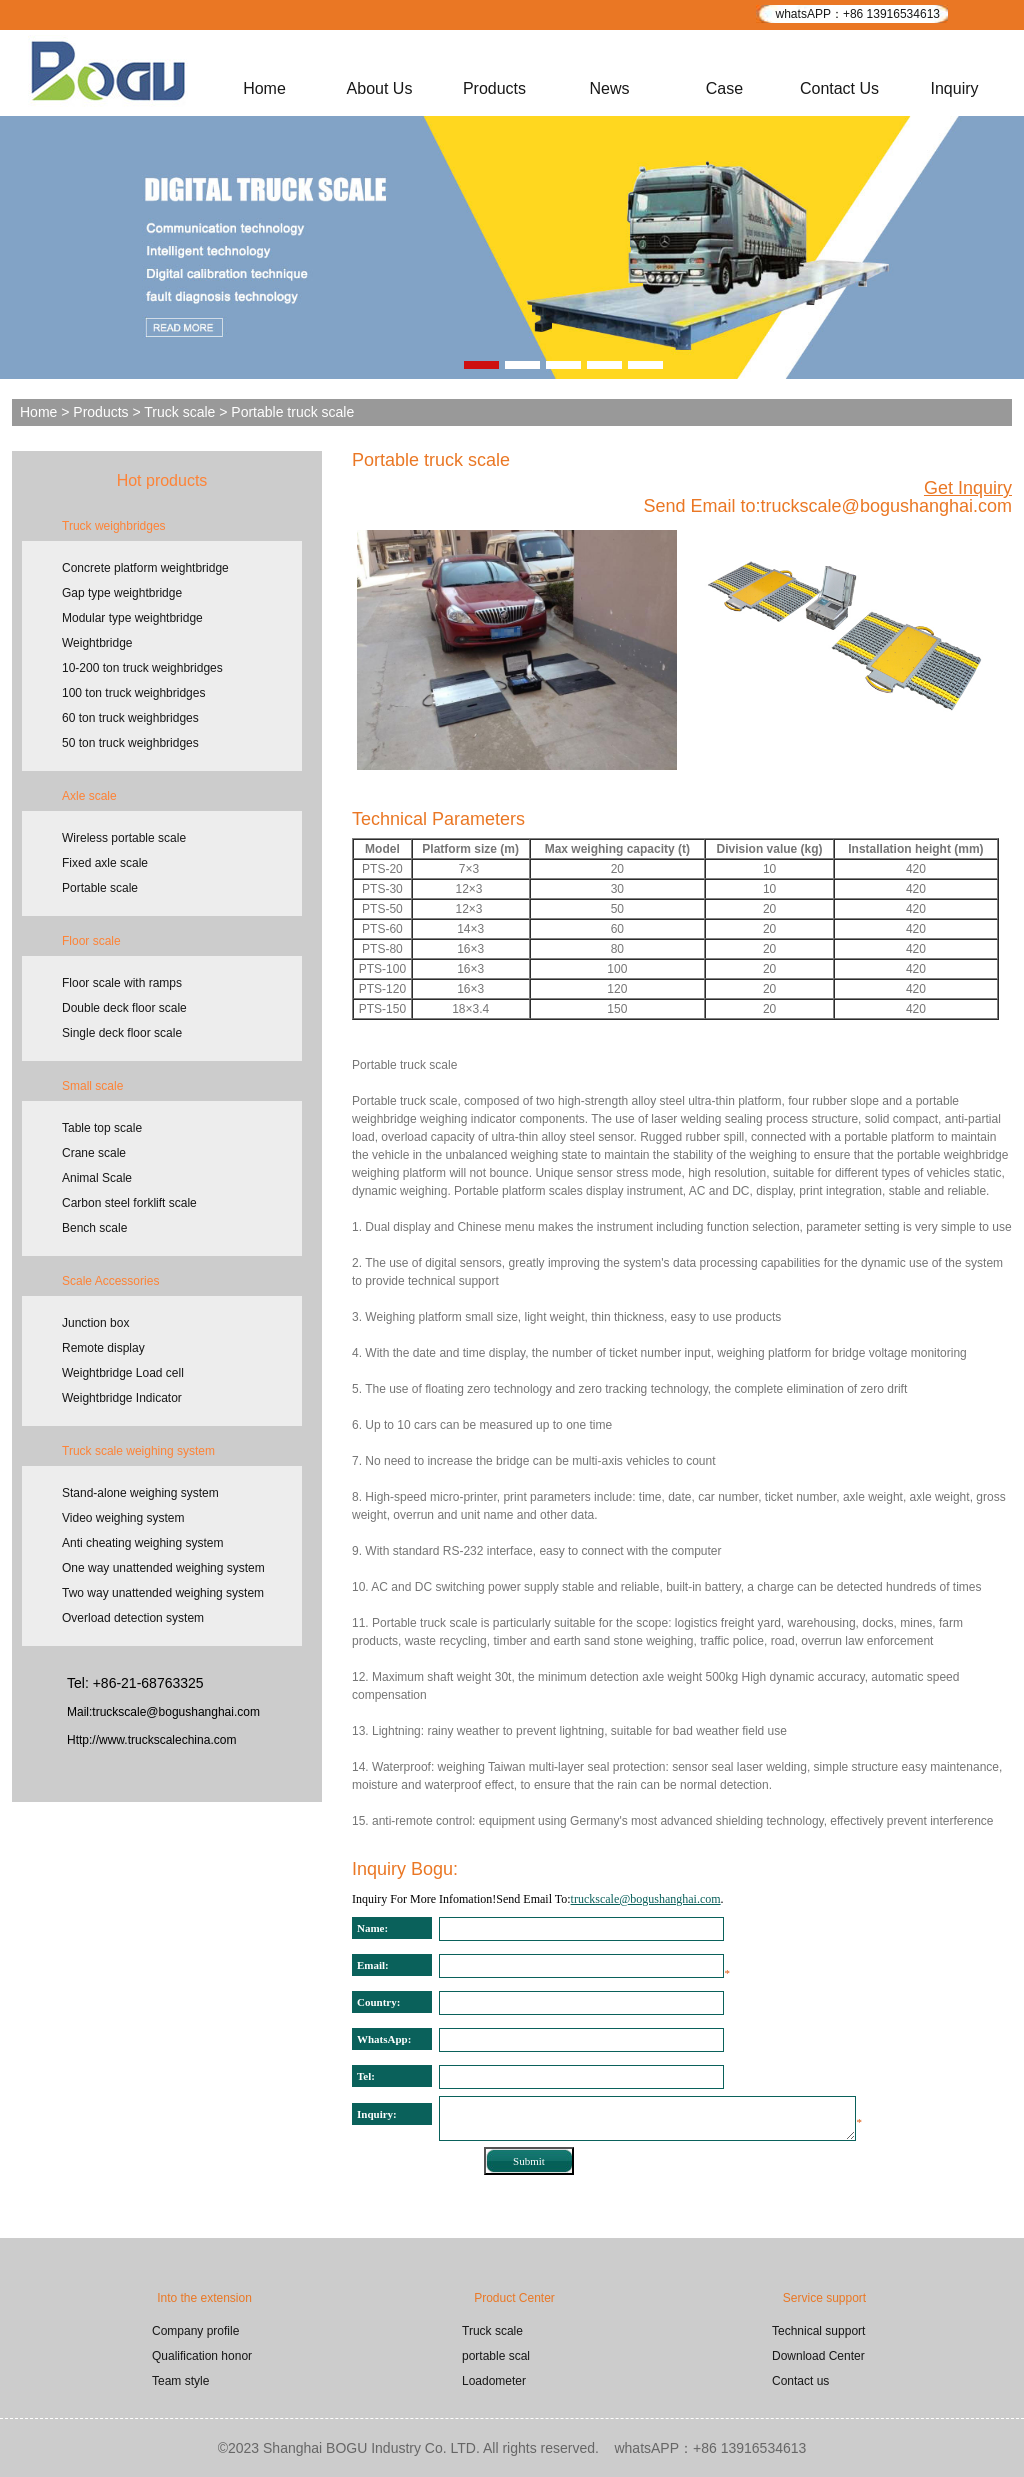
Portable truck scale (431, 460)
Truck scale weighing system (138, 1451)
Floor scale (91, 941)
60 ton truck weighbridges (130, 718)
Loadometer (494, 2381)
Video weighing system (123, 1518)
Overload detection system (133, 1618)
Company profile (195, 2331)
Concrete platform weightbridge (145, 568)
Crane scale (94, 1153)
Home (264, 88)
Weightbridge (97, 643)
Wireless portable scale (124, 838)
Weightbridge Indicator (122, 1398)
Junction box (95, 1323)
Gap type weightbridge (122, 593)
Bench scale (94, 1228)
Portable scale (100, 888)
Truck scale (179, 412)
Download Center (818, 2356)
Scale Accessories (110, 1281)
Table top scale (102, 1128)
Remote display (103, 1348)
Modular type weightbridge (132, 618)
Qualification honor (202, 2356)
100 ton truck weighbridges (133, 693)
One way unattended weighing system (163, 1568)
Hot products (162, 480)
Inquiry (954, 88)
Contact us (800, 2381)
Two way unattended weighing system (163, 1593)
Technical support (818, 2331)
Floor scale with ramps (122, 983)
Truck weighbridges (114, 526)
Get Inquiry (968, 488)
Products (494, 88)
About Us (380, 88)
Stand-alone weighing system (140, 1493)
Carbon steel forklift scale (129, 1203)
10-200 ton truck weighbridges (142, 668)
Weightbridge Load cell (123, 1373)
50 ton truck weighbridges (130, 743)
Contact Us (839, 88)
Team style (180, 2381)
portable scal (496, 2356)
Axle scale (89, 796)
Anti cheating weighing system (142, 1543)
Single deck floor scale (122, 1033)
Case (724, 88)
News (609, 88)
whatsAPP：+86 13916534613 (858, 14)
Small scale (92, 1086)
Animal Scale (97, 1178)
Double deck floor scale (124, 1008)
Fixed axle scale (105, 863)
